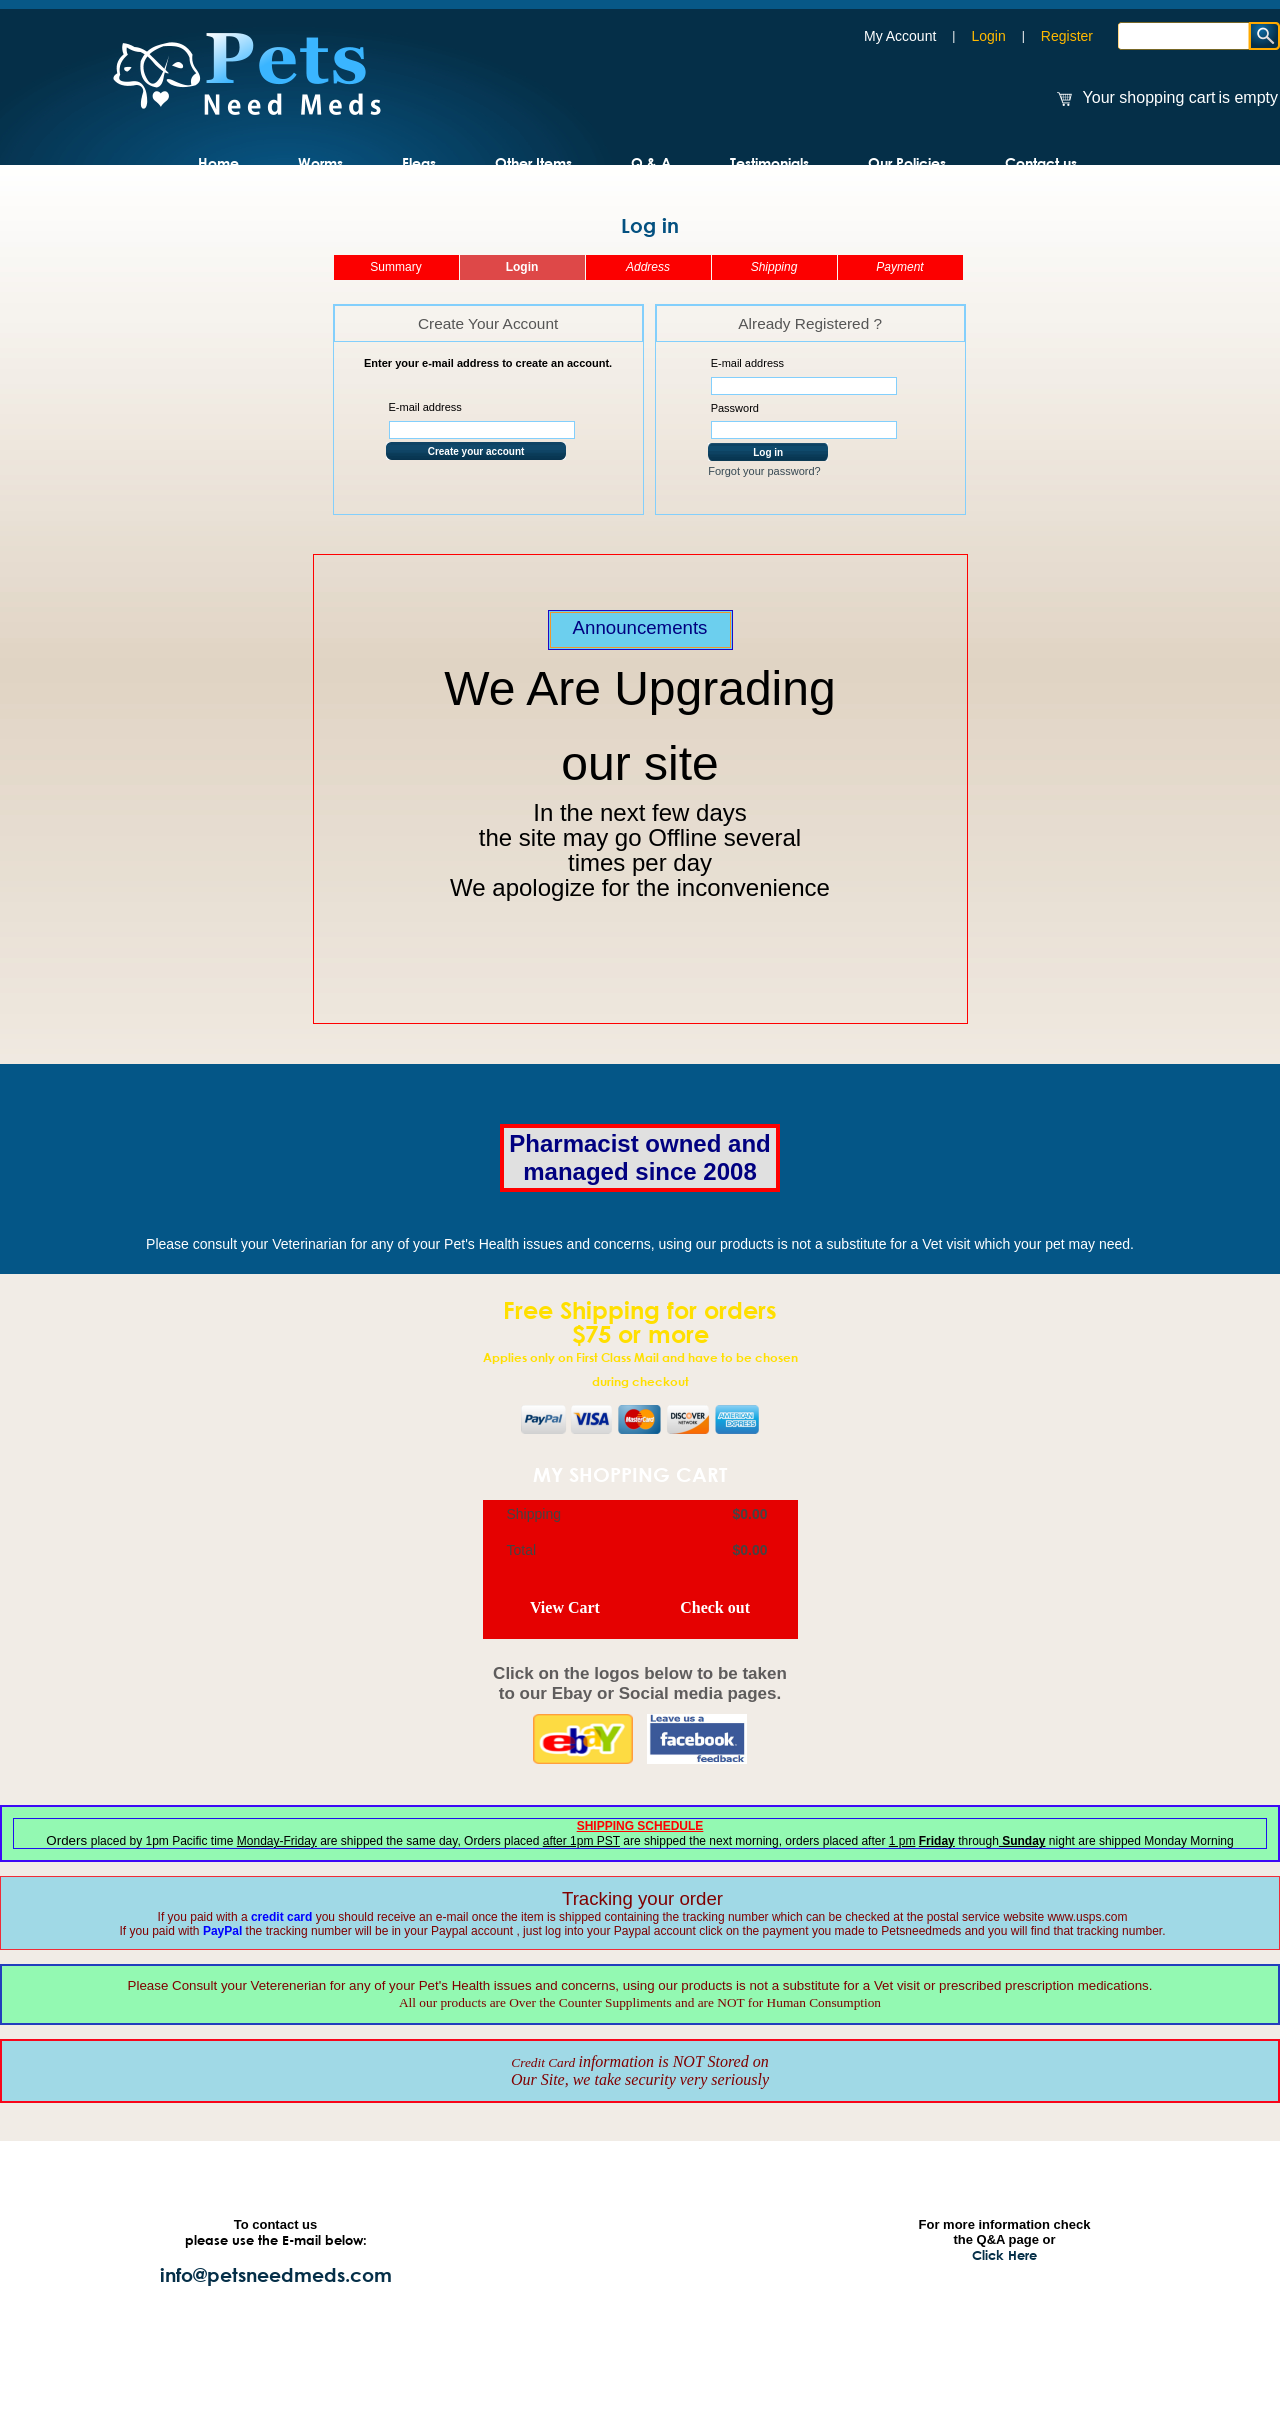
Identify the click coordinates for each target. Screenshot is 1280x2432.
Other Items (533, 162)
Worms (320, 162)
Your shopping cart (1149, 97)
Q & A (651, 162)
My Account (900, 36)
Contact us (1041, 162)
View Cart (565, 1607)
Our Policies (907, 162)
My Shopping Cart (630, 1474)
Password (735, 408)
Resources (683, 2228)
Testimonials (769, 162)
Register (1067, 36)
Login (988, 36)
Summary (395, 267)
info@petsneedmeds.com (276, 2274)
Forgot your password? (764, 471)
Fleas (419, 162)
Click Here (1004, 2255)
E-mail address (425, 407)
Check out (715, 1607)
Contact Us (525, 2288)
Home (218, 162)
